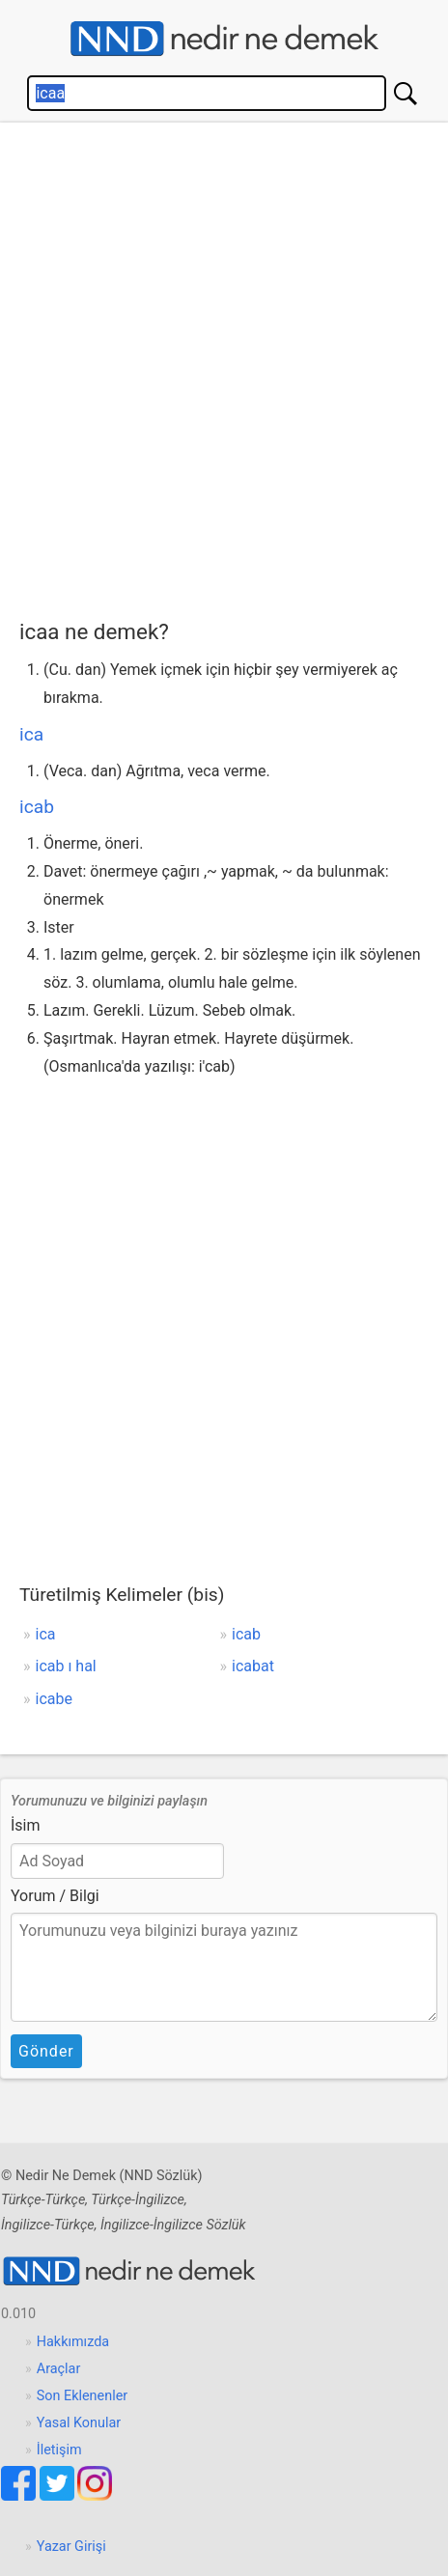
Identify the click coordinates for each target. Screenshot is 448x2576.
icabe (54, 1699)
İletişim (59, 2450)
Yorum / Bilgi (55, 1896)
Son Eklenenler (82, 2396)
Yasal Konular (79, 2423)
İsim (26, 1825)
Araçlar (59, 2369)
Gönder (46, 2051)
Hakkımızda (73, 2342)
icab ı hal (66, 1666)
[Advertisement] (224, 366)
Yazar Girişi (71, 2546)
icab (36, 807)
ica (31, 734)
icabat (253, 1666)
